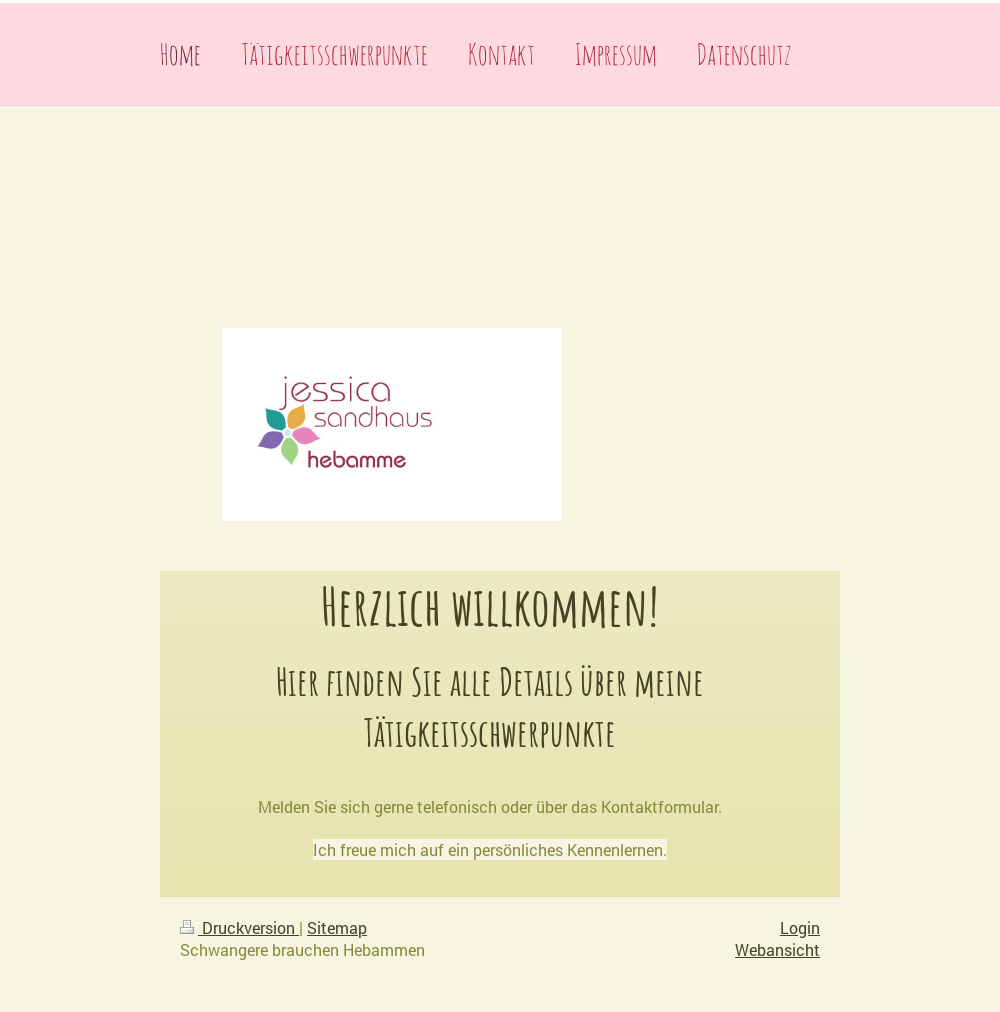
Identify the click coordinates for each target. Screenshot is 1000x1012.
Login (800, 927)
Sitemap (337, 927)
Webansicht (777, 949)
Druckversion (239, 927)
